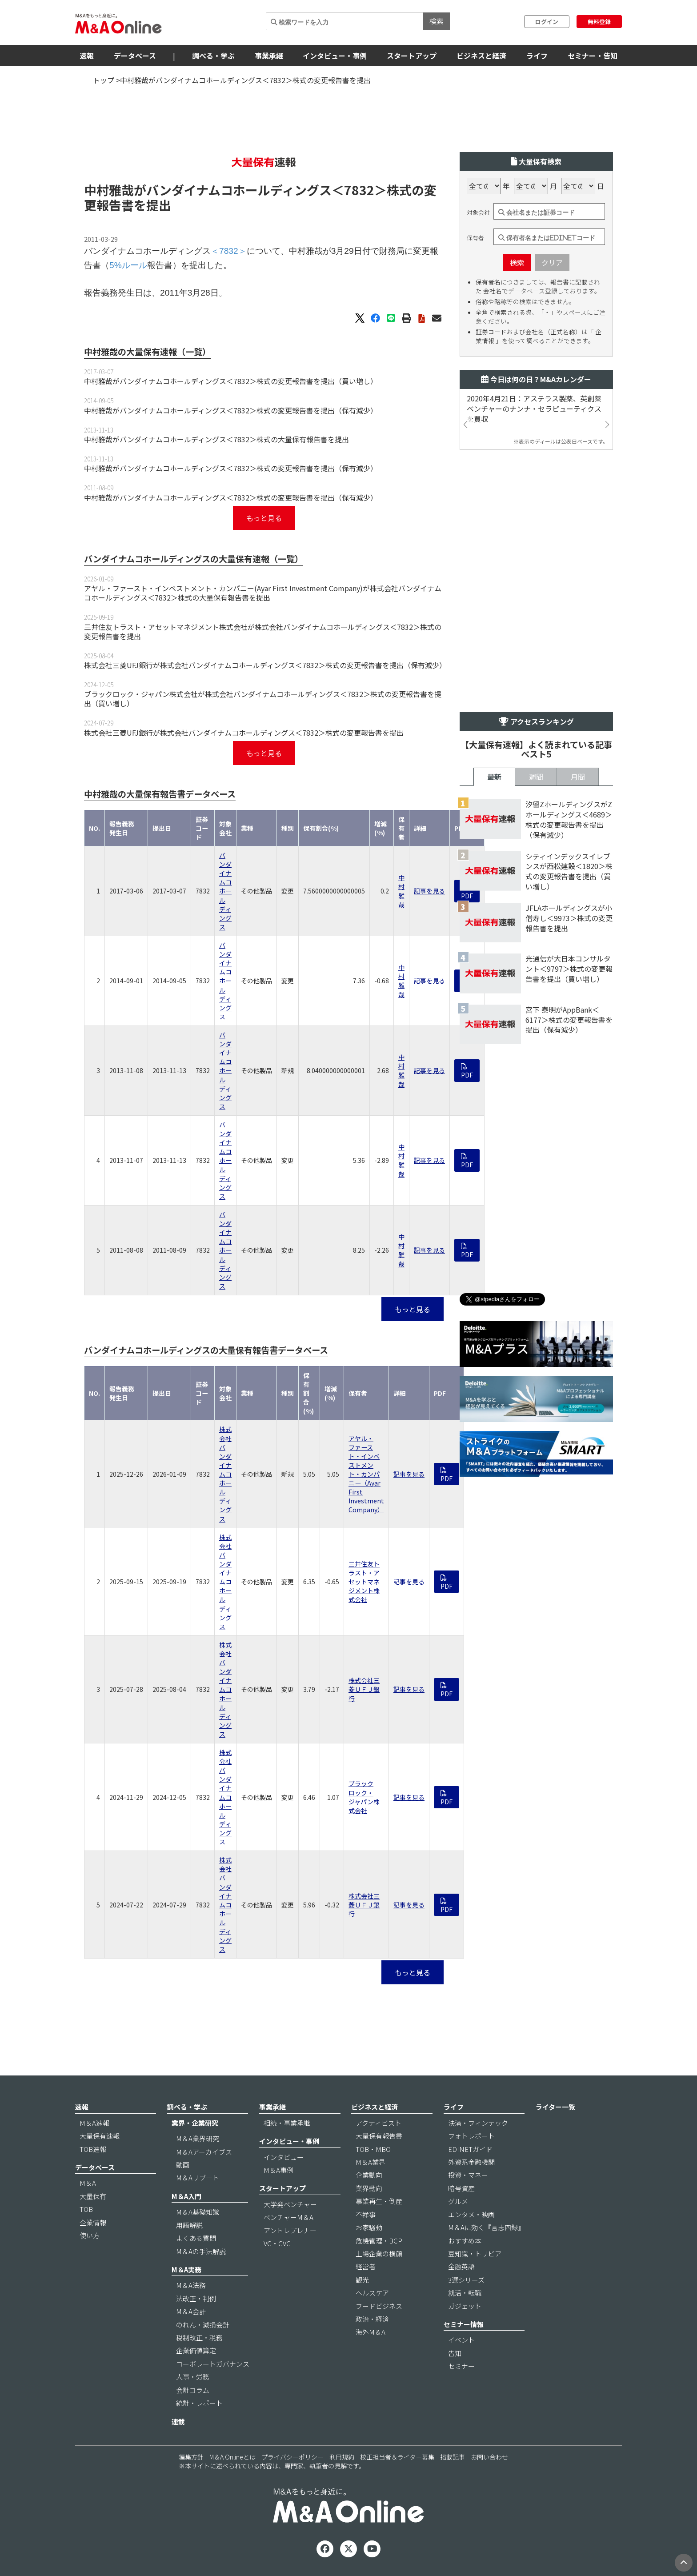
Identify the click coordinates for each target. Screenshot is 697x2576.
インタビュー (284, 2157)
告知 (454, 2353)
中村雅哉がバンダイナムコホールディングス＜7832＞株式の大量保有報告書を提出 (216, 439)
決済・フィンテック (478, 2122)
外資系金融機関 (471, 2162)
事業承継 (269, 55)
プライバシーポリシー (292, 2456)
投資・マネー (468, 2174)
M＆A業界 (370, 2162)
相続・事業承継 (287, 2122)
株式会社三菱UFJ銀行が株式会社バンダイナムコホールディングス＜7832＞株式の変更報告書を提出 (244, 732)
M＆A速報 (94, 2122)
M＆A (88, 2182)
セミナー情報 (464, 2324)
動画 (182, 2164)
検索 (436, 21)
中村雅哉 (401, 891)
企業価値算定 (196, 2350)
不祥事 (366, 2214)
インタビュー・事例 (335, 55)
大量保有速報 (100, 2135)
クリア (552, 262)
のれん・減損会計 (202, 2324)
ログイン (546, 21)
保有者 (475, 238)
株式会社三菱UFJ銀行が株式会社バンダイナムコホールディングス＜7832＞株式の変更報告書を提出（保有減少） (265, 665)
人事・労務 (192, 2376)
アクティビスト (378, 2122)
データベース (135, 55)
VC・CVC (277, 2243)
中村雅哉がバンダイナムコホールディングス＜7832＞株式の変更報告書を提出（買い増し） (230, 381)
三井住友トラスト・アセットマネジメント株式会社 (364, 1581)
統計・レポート (199, 2403)
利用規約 (341, 2456)
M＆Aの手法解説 (201, 2251)
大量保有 (93, 2196)
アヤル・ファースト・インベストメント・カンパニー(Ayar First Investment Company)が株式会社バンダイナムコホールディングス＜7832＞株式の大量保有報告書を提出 (262, 593)
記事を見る (429, 890)
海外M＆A (370, 2331)
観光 (362, 2279)
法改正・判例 (196, 2298)
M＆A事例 (278, 2170)
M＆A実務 (186, 2269)
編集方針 (191, 2456)
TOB (86, 2209)
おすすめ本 (464, 2240)
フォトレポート (471, 2135)
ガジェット (464, 2306)
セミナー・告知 (592, 55)
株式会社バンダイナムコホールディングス (225, 1474)
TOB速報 (93, 2149)
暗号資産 (461, 2188)
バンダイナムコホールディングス (225, 891)
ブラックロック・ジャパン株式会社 (364, 1797)
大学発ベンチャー (290, 2204)
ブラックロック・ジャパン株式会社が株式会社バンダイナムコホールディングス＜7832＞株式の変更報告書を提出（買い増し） (262, 699)
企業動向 (369, 2174)
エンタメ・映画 (471, 2214)
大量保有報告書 (379, 2135)
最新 (494, 776)
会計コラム (192, 2390)
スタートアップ (412, 55)
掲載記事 (452, 2456)
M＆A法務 (191, 2285)
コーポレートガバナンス (212, 2363)
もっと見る (264, 518)
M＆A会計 (191, 2311)
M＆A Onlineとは (232, 2456)
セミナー (461, 2366)
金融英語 (461, 2266)
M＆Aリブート (197, 2177)
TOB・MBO (373, 2149)
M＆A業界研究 (197, 2138)
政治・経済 (372, 2319)
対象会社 (478, 212)
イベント (461, 2339)
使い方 (90, 2235)
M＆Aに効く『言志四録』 (486, 2227)
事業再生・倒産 (379, 2201)
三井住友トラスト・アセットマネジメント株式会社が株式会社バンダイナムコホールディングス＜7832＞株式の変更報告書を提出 (262, 631)
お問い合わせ (489, 2456)
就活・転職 (464, 2292)
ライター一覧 (555, 2106)
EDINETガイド (470, 2149)
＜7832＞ (359, 190)
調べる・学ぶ (213, 55)
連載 (178, 2421)
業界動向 (369, 2188)
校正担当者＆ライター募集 (397, 2456)
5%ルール (128, 265)
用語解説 (189, 2225)
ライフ (537, 55)
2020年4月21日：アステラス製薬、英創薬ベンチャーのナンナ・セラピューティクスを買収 (534, 408)
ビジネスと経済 (481, 55)
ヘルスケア (372, 2292)
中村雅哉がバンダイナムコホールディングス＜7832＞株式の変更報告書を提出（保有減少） (230, 410)
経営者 (366, 2266)
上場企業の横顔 (379, 2253)
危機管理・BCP (379, 2240)
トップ (103, 80)
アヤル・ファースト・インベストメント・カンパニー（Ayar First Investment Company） (366, 1474)
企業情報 (93, 2222)
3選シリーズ (466, 2279)
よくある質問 (196, 2238)
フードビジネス (379, 2306)
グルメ (458, 2201)
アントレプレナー (290, 2230)
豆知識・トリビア (474, 2253)
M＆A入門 (186, 2196)
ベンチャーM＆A (288, 2217)
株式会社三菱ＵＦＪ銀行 (364, 1689)
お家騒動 (369, 2227)
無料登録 (599, 21)
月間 (578, 776)
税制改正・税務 (199, 2337)
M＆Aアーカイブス (204, 2151)
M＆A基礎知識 (197, 2211)
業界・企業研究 (195, 2122)
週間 (536, 776)
